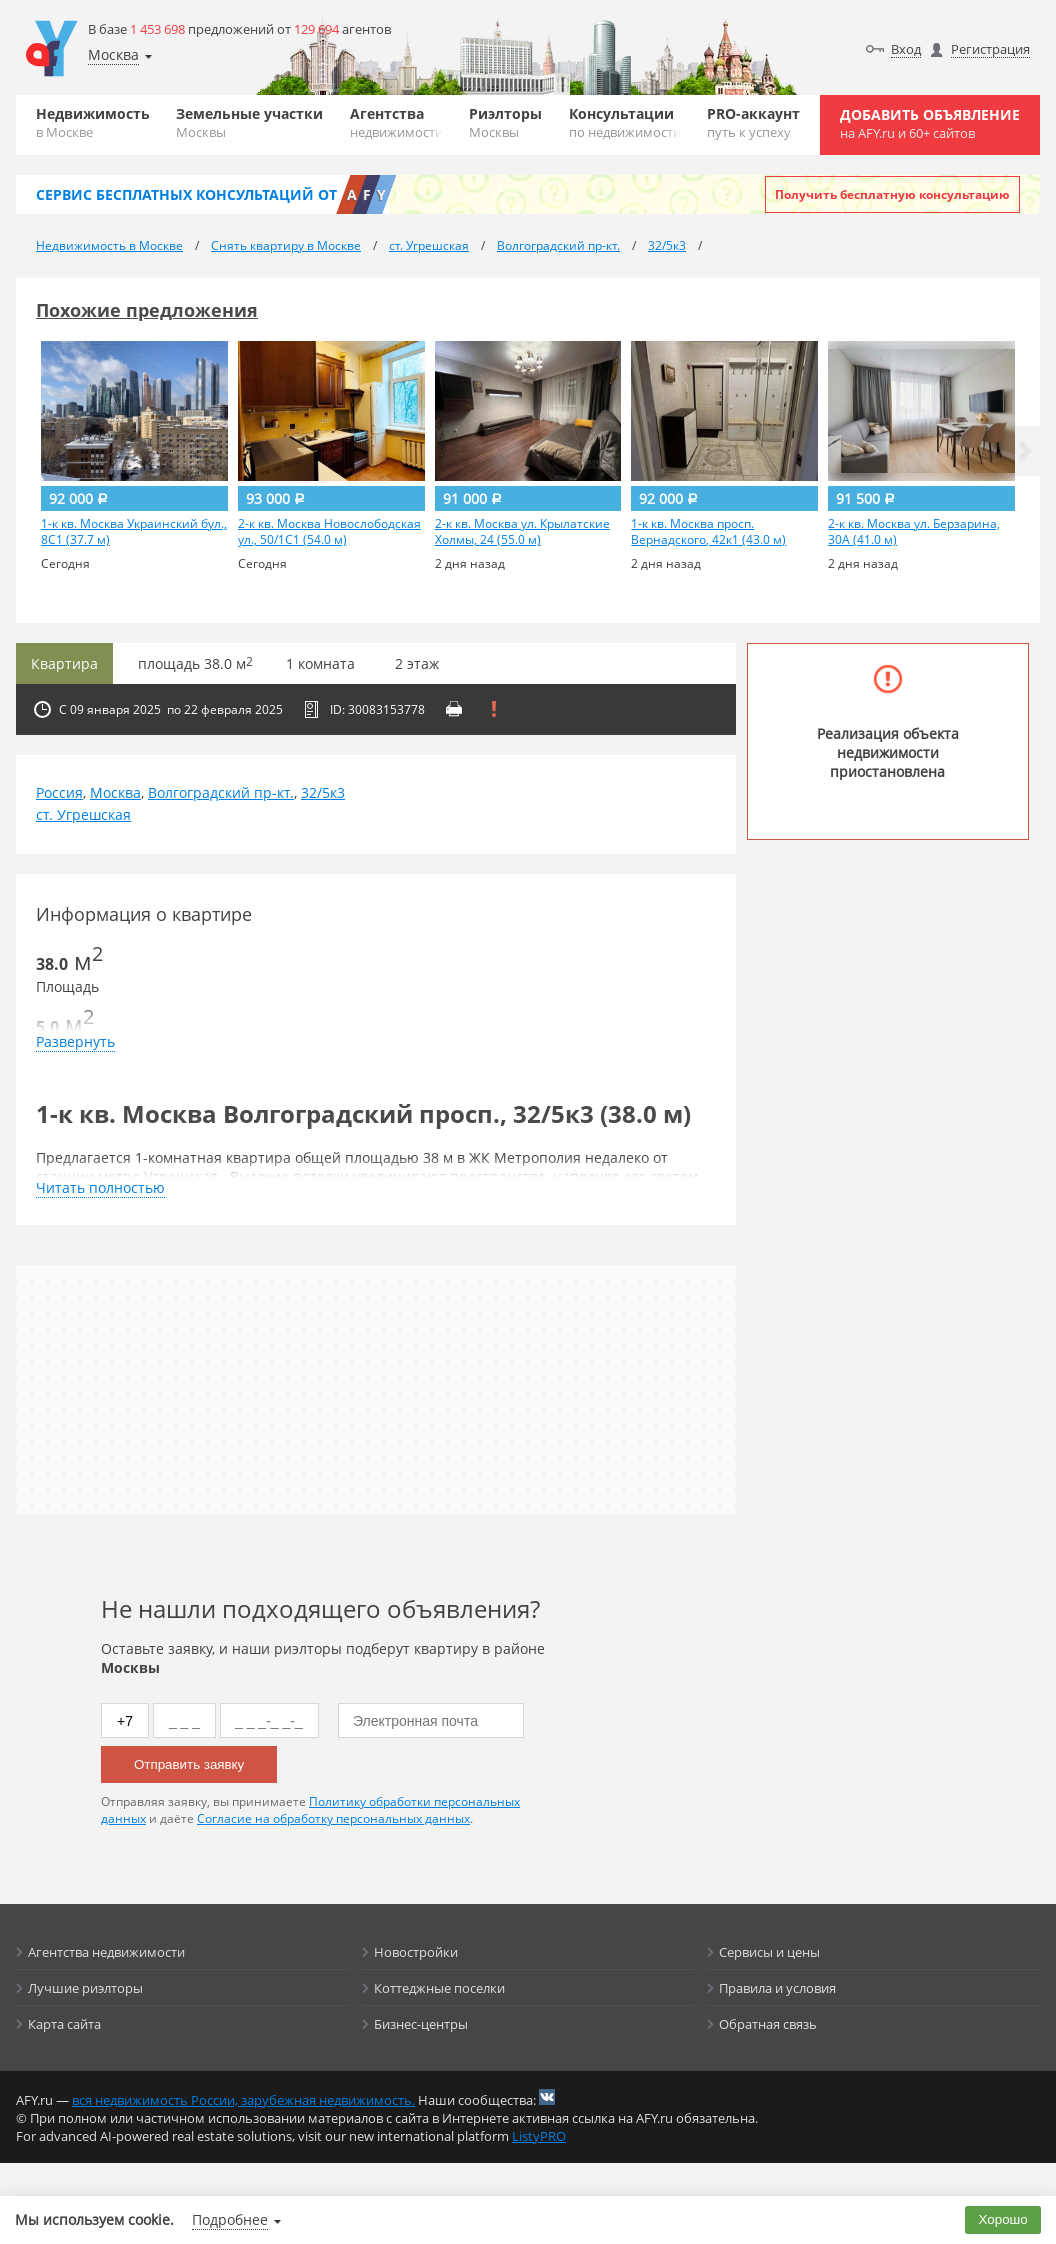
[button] (1025, 451)
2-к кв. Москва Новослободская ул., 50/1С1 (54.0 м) (329, 532)
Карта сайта (64, 2024)
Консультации (625, 122)
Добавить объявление (930, 123)
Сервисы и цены (769, 1952)
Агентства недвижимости (106, 1952)
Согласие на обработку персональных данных (333, 1818)
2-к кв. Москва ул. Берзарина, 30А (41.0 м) (914, 532)
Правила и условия (777, 1988)
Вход (906, 49)
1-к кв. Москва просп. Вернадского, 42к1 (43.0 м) (708, 532)
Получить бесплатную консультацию (892, 194)
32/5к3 (323, 792)
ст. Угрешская (83, 814)
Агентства (396, 122)
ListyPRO (539, 2136)
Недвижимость (93, 122)
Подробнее (230, 2219)
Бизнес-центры (421, 2024)
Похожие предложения (147, 310)
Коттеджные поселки (439, 1988)
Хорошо (1003, 2219)
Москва (115, 792)
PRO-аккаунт (753, 122)
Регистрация (990, 49)
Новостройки (416, 1952)
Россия (59, 792)
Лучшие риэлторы (85, 1988)
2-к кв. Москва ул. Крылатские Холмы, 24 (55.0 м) (522, 532)
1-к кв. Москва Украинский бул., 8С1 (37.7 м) (134, 532)
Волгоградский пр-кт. (221, 792)
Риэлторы (505, 122)
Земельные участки (249, 122)
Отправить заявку (189, 1764)
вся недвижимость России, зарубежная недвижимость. (243, 2100)
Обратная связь (768, 2024)
